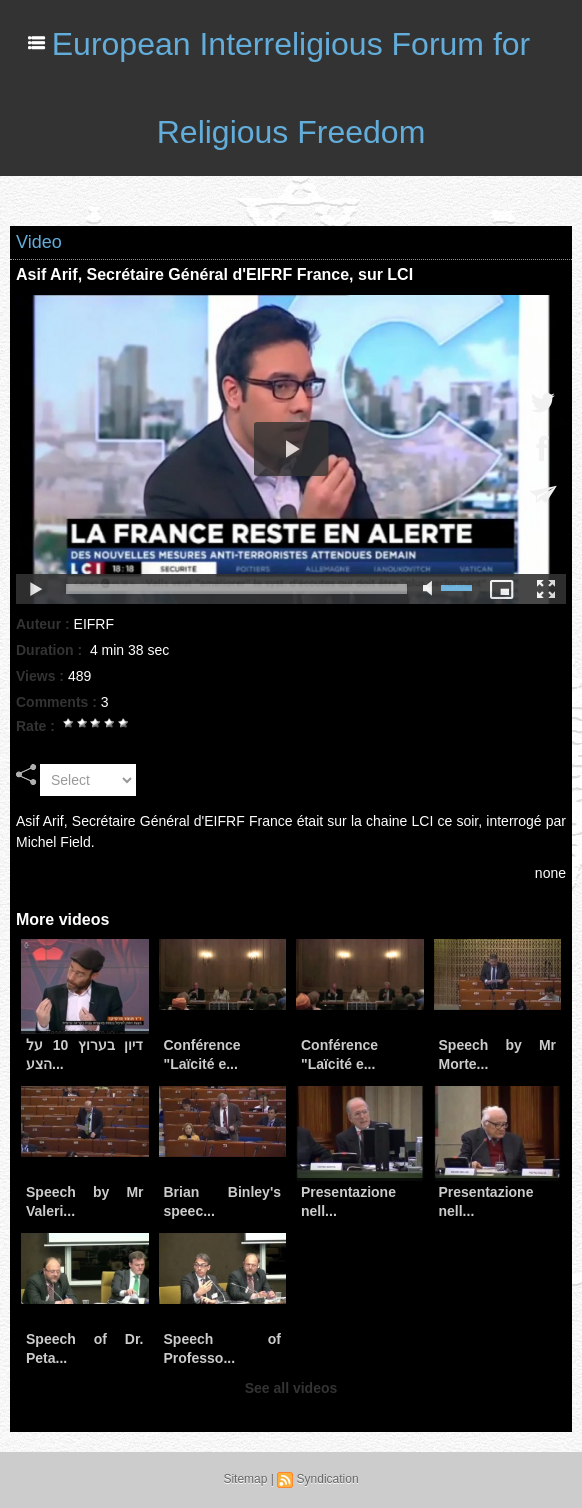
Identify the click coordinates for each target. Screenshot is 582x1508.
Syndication (328, 1479)
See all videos (291, 1388)
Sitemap (245, 1479)
